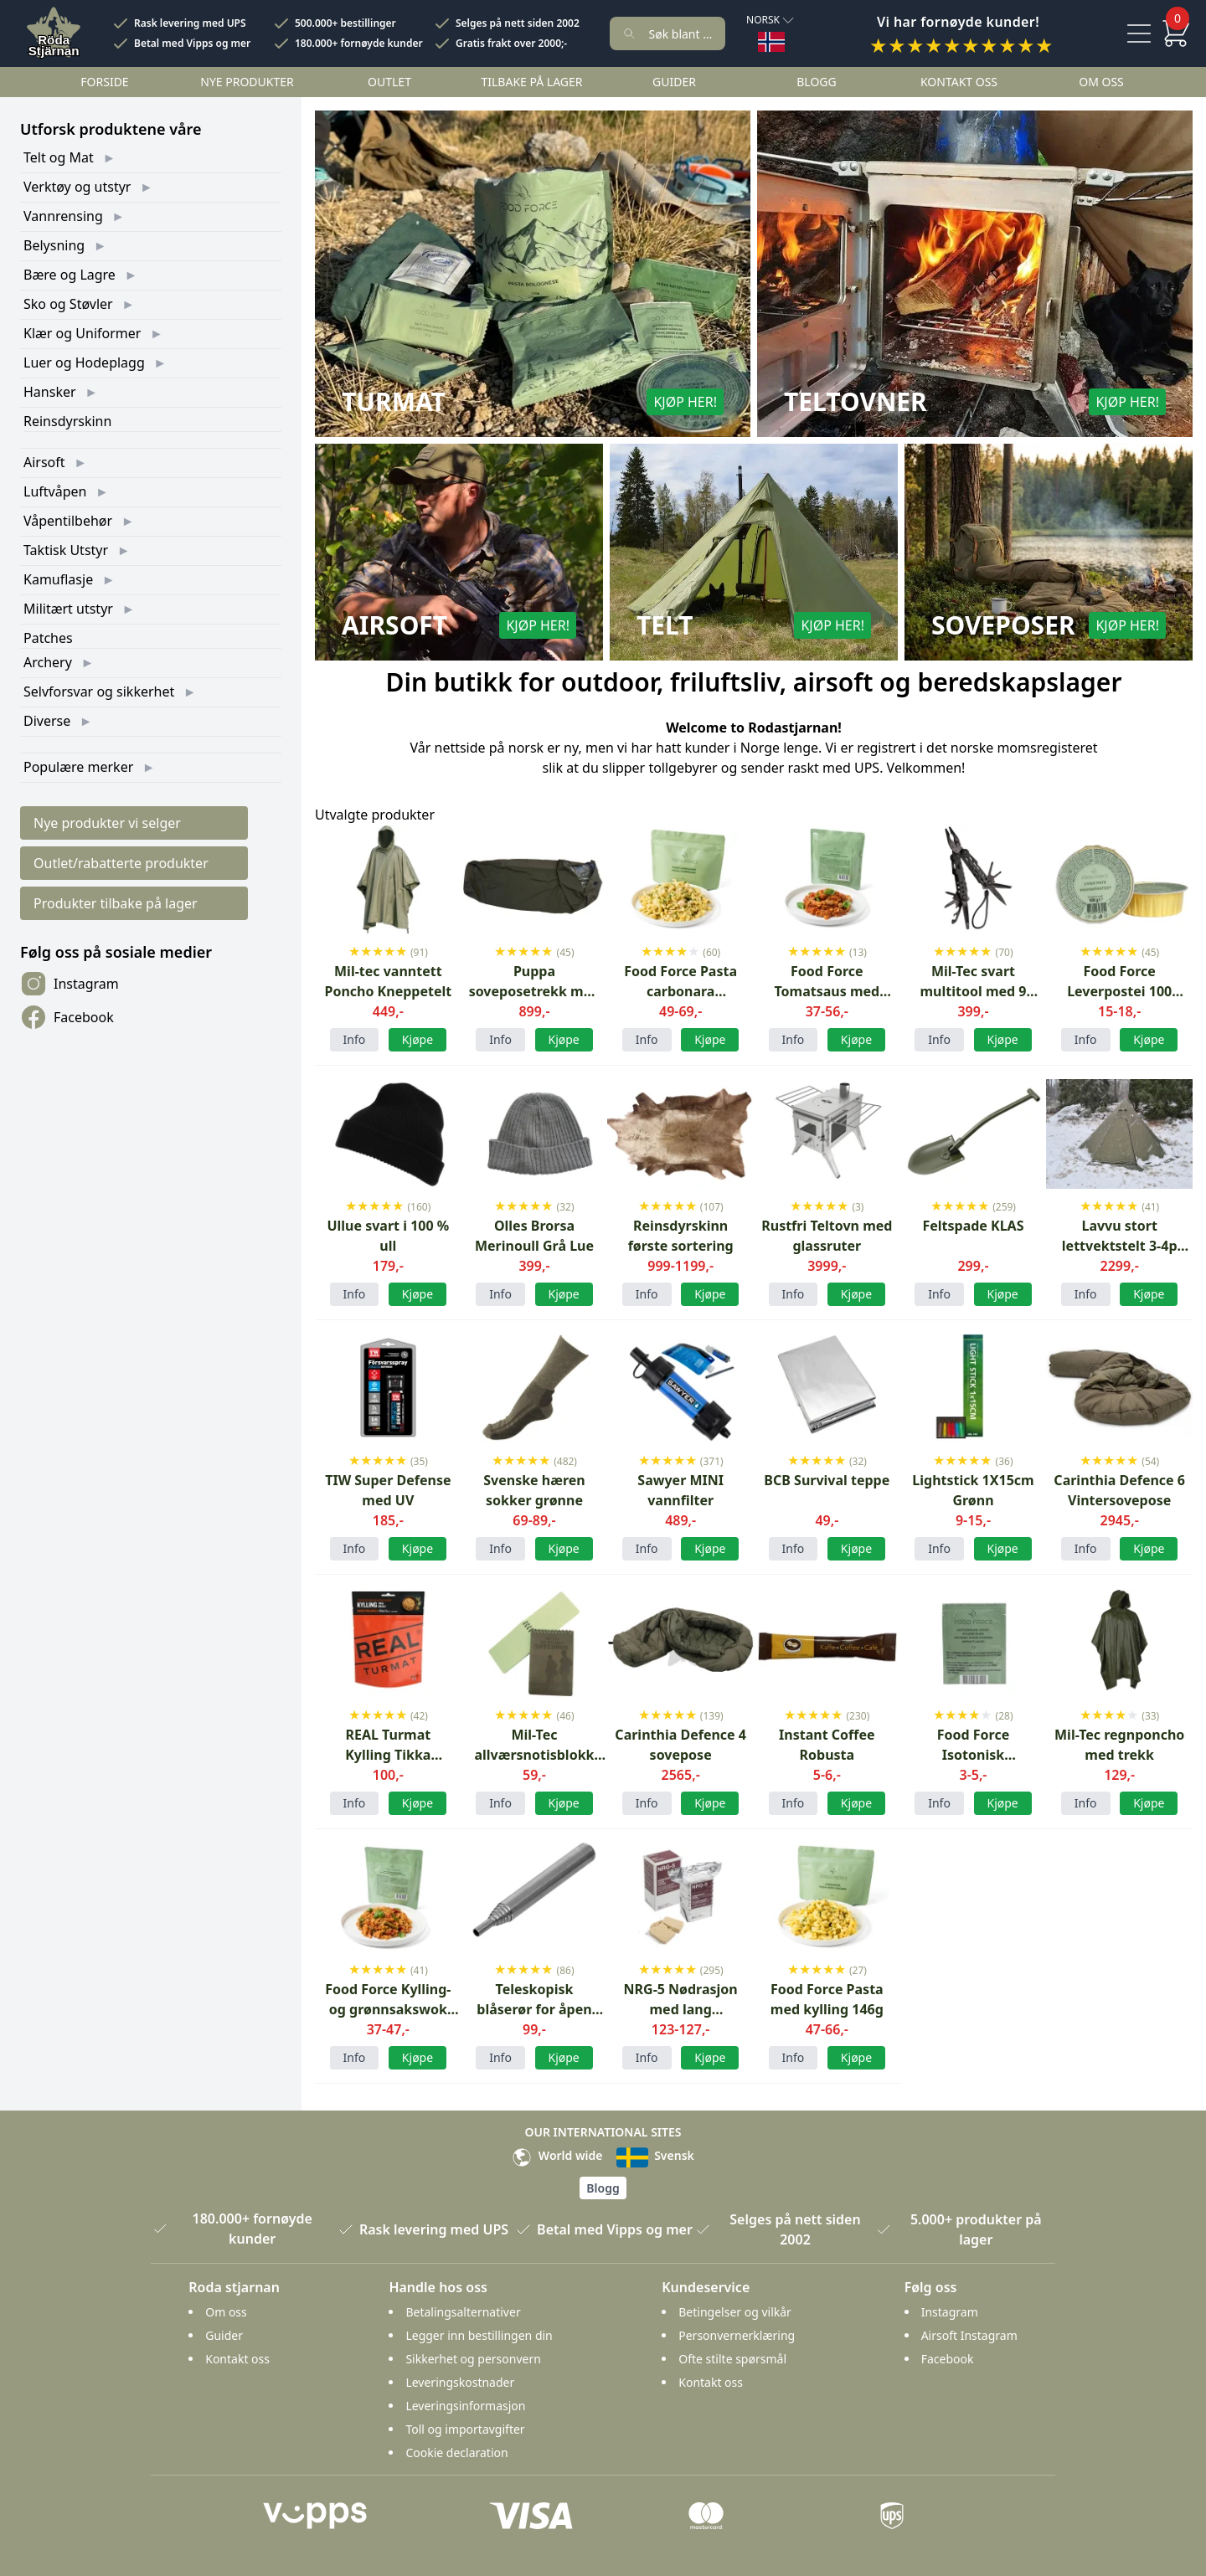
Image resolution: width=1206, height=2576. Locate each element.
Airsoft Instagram (969, 2335)
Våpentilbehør (67, 521)
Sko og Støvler (68, 304)
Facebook (67, 1017)
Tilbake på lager (531, 82)
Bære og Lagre (69, 274)
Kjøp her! (685, 402)
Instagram (69, 983)
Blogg (816, 82)
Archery (47, 662)
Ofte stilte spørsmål (732, 2359)
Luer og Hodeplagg (84, 362)
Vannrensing (63, 216)
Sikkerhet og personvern (472, 2359)
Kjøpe (564, 1548)
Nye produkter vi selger (107, 823)
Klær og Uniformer (82, 333)
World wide (557, 2155)
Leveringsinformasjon (465, 2406)
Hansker (49, 392)
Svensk (655, 2155)
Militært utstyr (68, 608)
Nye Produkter (247, 82)
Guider (674, 82)
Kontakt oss (958, 82)
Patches (48, 638)
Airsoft (44, 462)
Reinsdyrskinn (67, 421)
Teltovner (855, 402)
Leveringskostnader (459, 2382)
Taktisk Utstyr (65, 550)
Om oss (1101, 82)
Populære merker (78, 767)
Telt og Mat (58, 157)
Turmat (394, 402)
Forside (104, 82)
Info (354, 1039)
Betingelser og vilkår (734, 2312)
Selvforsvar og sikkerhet (98, 691)
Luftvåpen (54, 491)
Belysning (54, 245)
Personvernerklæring (736, 2335)
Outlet (389, 82)
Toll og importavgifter (464, 2429)
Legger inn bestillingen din (478, 2335)
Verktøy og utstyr (77, 186)
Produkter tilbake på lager (116, 903)
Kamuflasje (58, 579)
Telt (664, 625)
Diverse (46, 721)
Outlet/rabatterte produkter (121, 863)
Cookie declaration (456, 2452)
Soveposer (1003, 625)
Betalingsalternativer (462, 2312)
